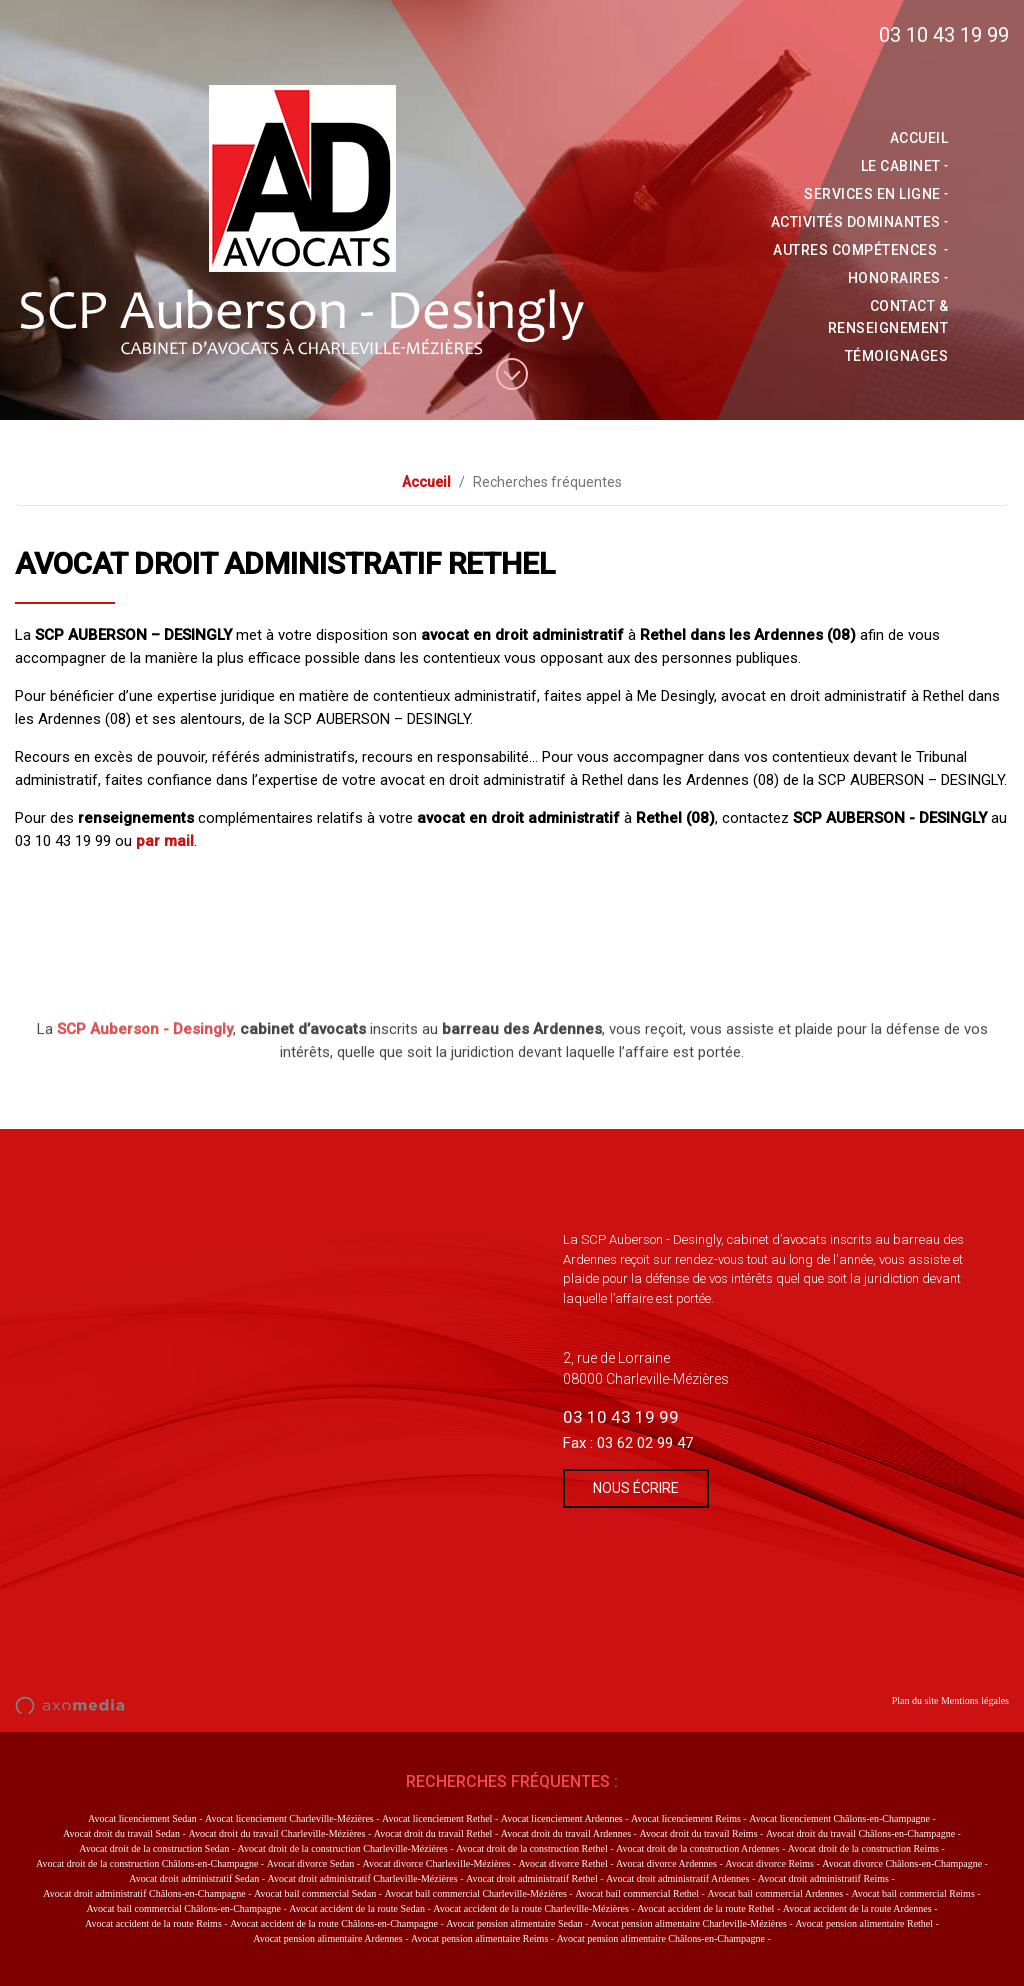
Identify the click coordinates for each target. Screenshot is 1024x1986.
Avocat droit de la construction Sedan (154, 1848)
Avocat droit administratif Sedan (194, 1878)
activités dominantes (861, 222)
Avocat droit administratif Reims (823, 1878)
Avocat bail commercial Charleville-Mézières (476, 1893)
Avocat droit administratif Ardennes (677, 1878)
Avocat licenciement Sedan (142, 1818)
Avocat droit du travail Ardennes (566, 1833)
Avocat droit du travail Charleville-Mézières (276, 1833)
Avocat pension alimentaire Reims (479, 1938)
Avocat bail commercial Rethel (637, 1893)
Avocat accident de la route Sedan (357, 1908)
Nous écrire (636, 1488)
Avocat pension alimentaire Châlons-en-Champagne (661, 1938)
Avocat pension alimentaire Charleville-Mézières (689, 1923)
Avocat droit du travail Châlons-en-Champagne (860, 1833)
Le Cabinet (906, 166)
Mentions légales (975, 1700)
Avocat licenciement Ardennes (562, 1818)
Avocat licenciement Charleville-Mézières (289, 1818)
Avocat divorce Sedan (311, 1863)
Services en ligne (878, 194)
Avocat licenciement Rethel (437, 1818)
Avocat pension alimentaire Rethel (864, 1923)
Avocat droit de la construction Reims (863, 1848)
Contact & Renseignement (894, 317)
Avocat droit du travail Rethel (433, 1833)
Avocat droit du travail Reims (698, 1833)
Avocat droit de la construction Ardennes (697, 1848)
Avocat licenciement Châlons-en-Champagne (839, 1818)
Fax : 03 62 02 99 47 (628, 1443)
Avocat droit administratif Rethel (532, 1878)
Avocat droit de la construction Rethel (532, 1848)
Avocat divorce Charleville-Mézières (437, 1863)
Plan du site (915, 1700)
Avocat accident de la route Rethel (705, 1908)
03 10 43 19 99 (944, 35)
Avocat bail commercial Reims (912, 1893)
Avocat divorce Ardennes (666, 1863)
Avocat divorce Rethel (562, 1863)
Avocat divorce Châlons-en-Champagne (902, 1863)
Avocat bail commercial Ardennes (775, 1893)
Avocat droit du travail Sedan (121, 1833)
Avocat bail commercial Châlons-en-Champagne (183, 1908)
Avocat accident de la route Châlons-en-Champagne (334, 1923)
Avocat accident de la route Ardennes (857, 1908)
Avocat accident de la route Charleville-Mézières (531, 1908)
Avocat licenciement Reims (686, 1818)
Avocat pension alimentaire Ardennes (328, 1938)
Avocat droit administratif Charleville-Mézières (363, 1878)
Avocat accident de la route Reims (153, 1923)
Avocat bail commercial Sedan (315, 1893)
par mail (165, 841)
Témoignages (903, 356)
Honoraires (899, 278)
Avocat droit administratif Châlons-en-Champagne (144, 1893)
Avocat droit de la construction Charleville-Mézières (343, 1848)
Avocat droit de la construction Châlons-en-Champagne (147, 1863)
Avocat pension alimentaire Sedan (514, 1923)
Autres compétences (863, 250)
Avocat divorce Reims (769, 1863)
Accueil (925, 138)
